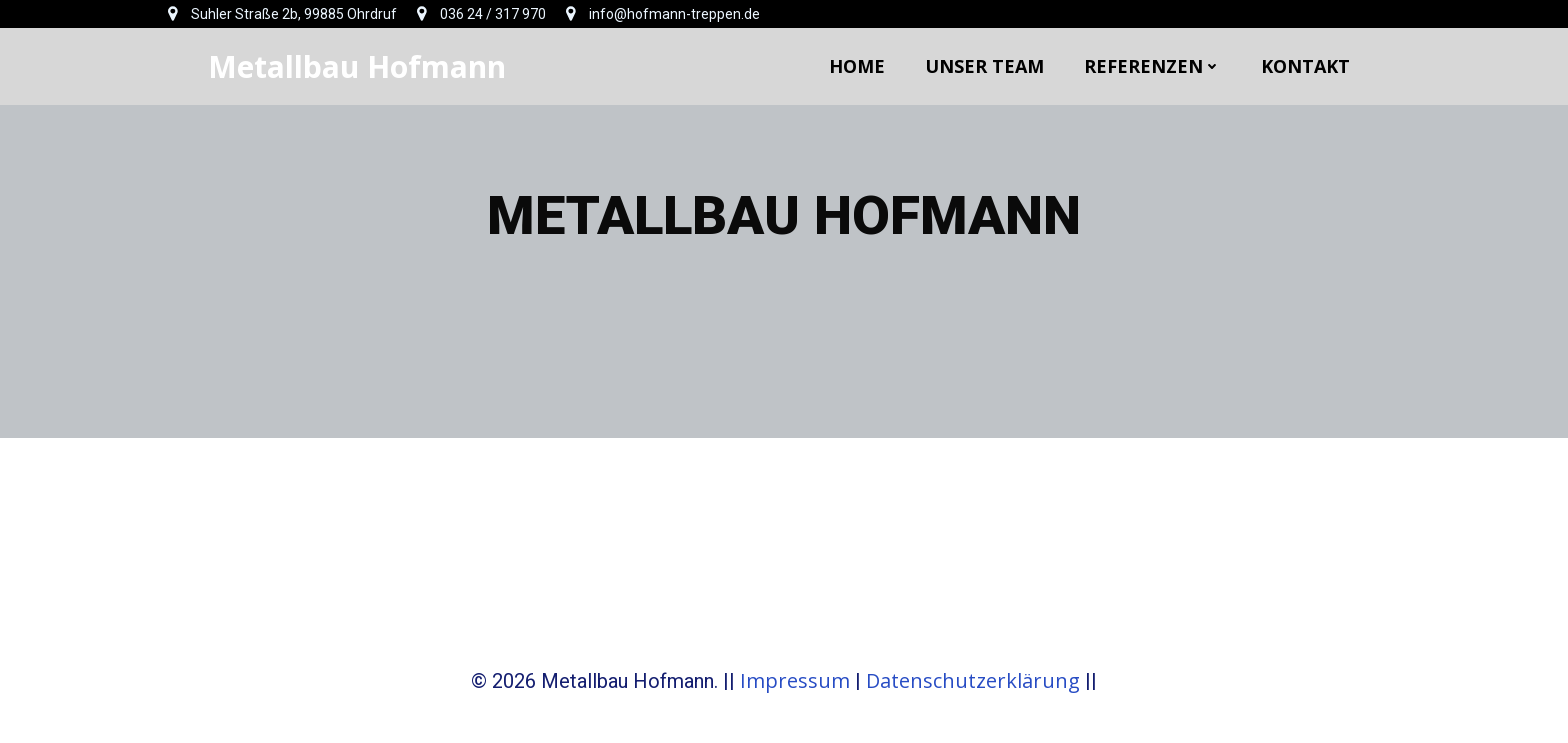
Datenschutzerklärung (973, 680)
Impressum (795, 680)
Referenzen (1152, 66)
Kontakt (1305, 66)
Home (857, 66)
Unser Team (984, 66)
